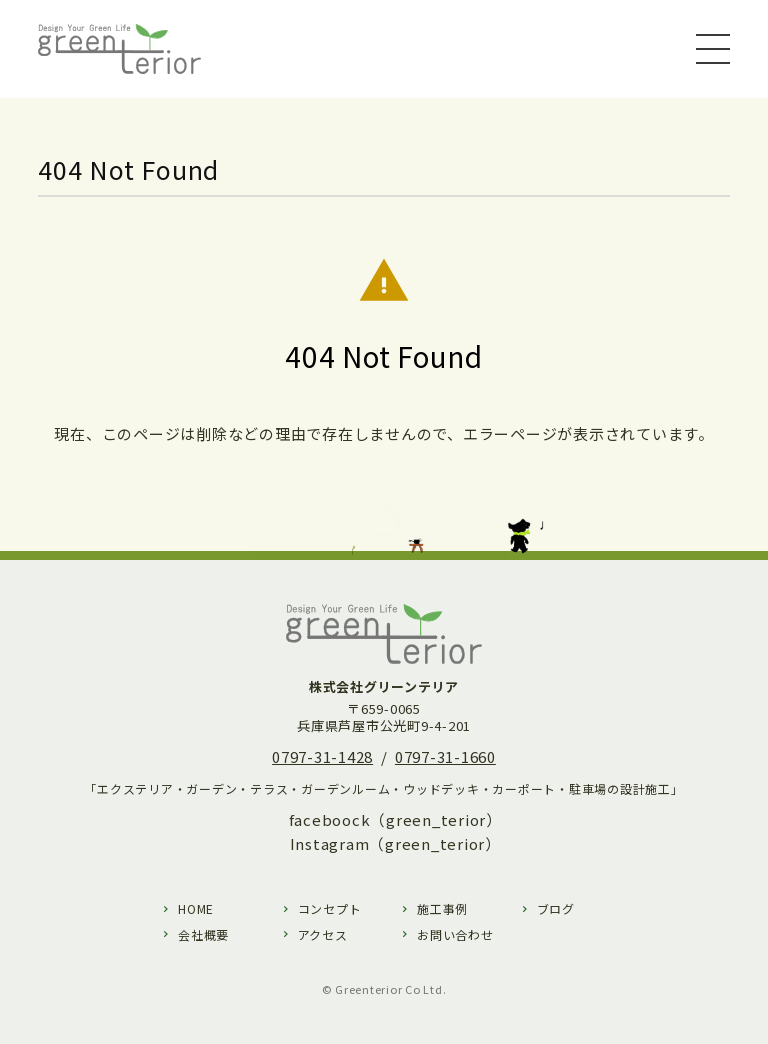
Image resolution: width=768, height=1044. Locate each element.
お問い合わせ (455, 934)
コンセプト (330, 908)
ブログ (556, 908)
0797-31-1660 (445, 756)
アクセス (323, 934)
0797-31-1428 (322, 756)
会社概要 (203, 934)
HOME (196, 908)
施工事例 (442, 908)
